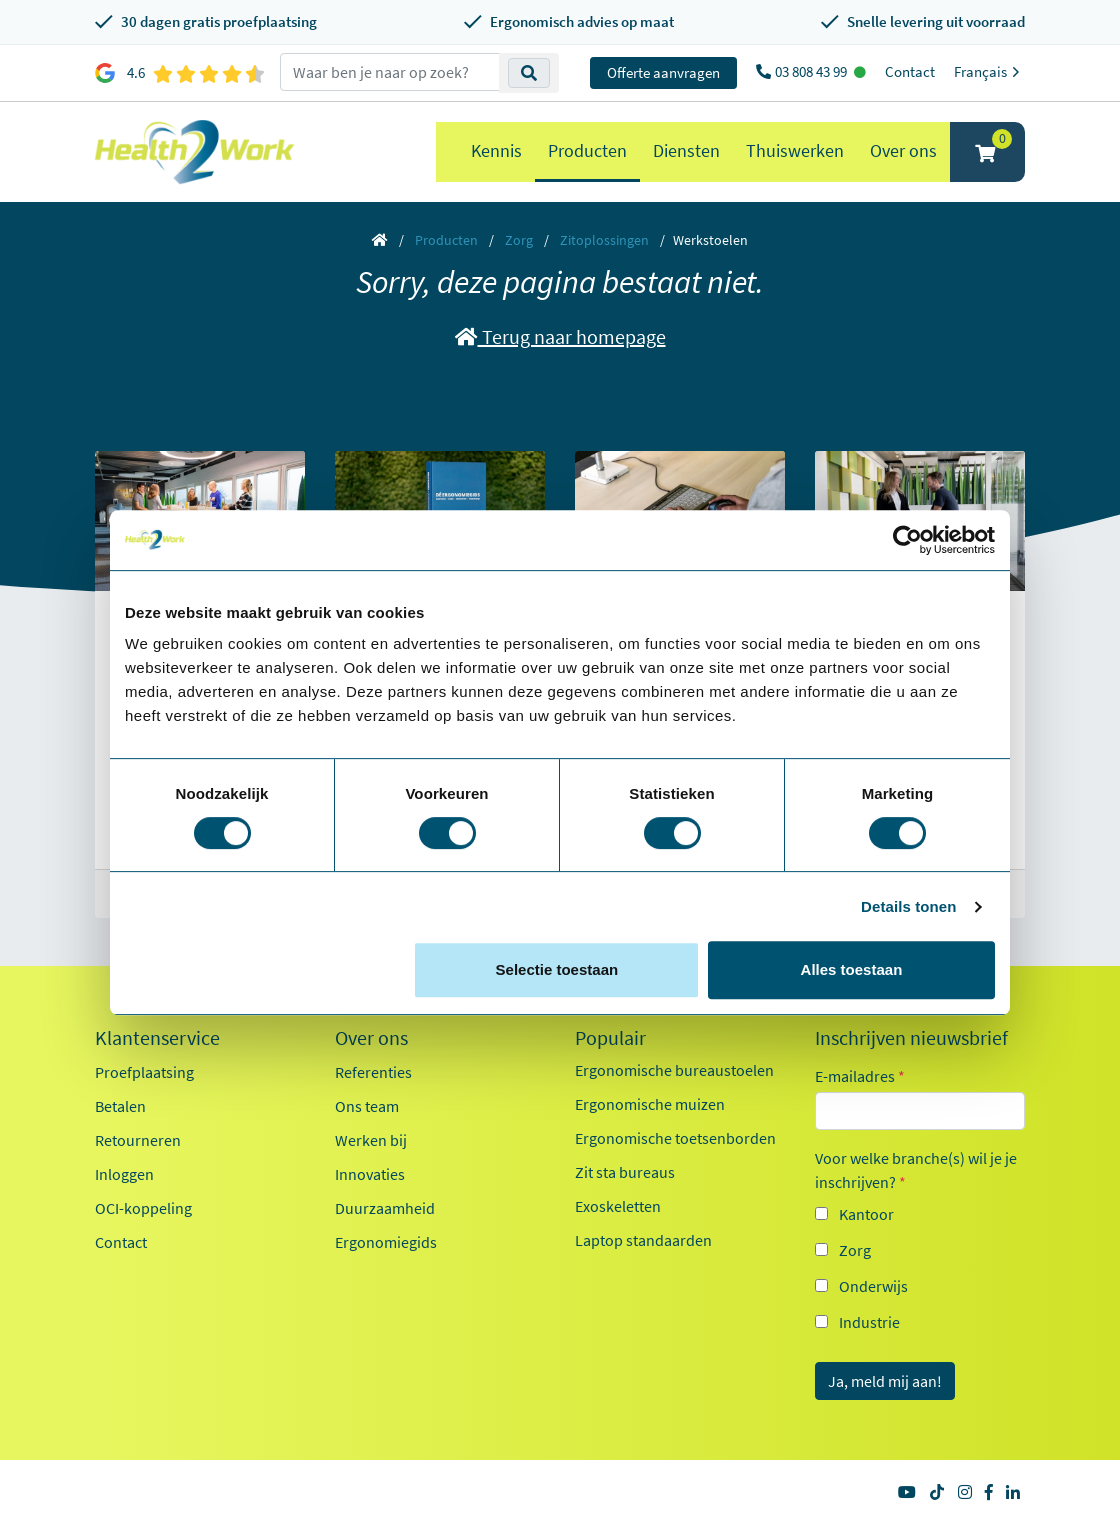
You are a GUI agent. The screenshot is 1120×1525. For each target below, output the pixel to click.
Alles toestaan (852, 969)
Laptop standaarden (643, 1240)
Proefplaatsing (144, 1072)
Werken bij (371, 1140)
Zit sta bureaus (625, 1172)
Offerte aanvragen (663, 72)
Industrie (869, 1322)
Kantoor (866, 1214)
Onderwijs (873, 1286)
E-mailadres (860, 1076)
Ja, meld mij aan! (885, 1381)
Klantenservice (157, 1038)
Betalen (120, 1106)
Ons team (367, 1106)
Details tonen (908, 906)
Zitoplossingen (604, 240)
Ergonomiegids (386, 1242)
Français (989, 71)
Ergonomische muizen (650, 1104)
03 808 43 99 (812, 71)
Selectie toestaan (557, 969)
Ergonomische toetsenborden (675, 1138)
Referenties (373, 1072)
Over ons (903, 150)
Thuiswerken (795, 150)
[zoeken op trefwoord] (390, 72)
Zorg (519, 240)
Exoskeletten (618, 1206)
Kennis (496, 150)
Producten (587, 150)
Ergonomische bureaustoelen (674, 1070)
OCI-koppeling (143, 1208)
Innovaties (370, 1174)
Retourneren (138, 1140)
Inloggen (124, 1174)
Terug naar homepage (560, 336)
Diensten (686, 150)
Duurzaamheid (385, 1208)
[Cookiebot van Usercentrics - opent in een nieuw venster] (907, 540)
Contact (910, 71)
